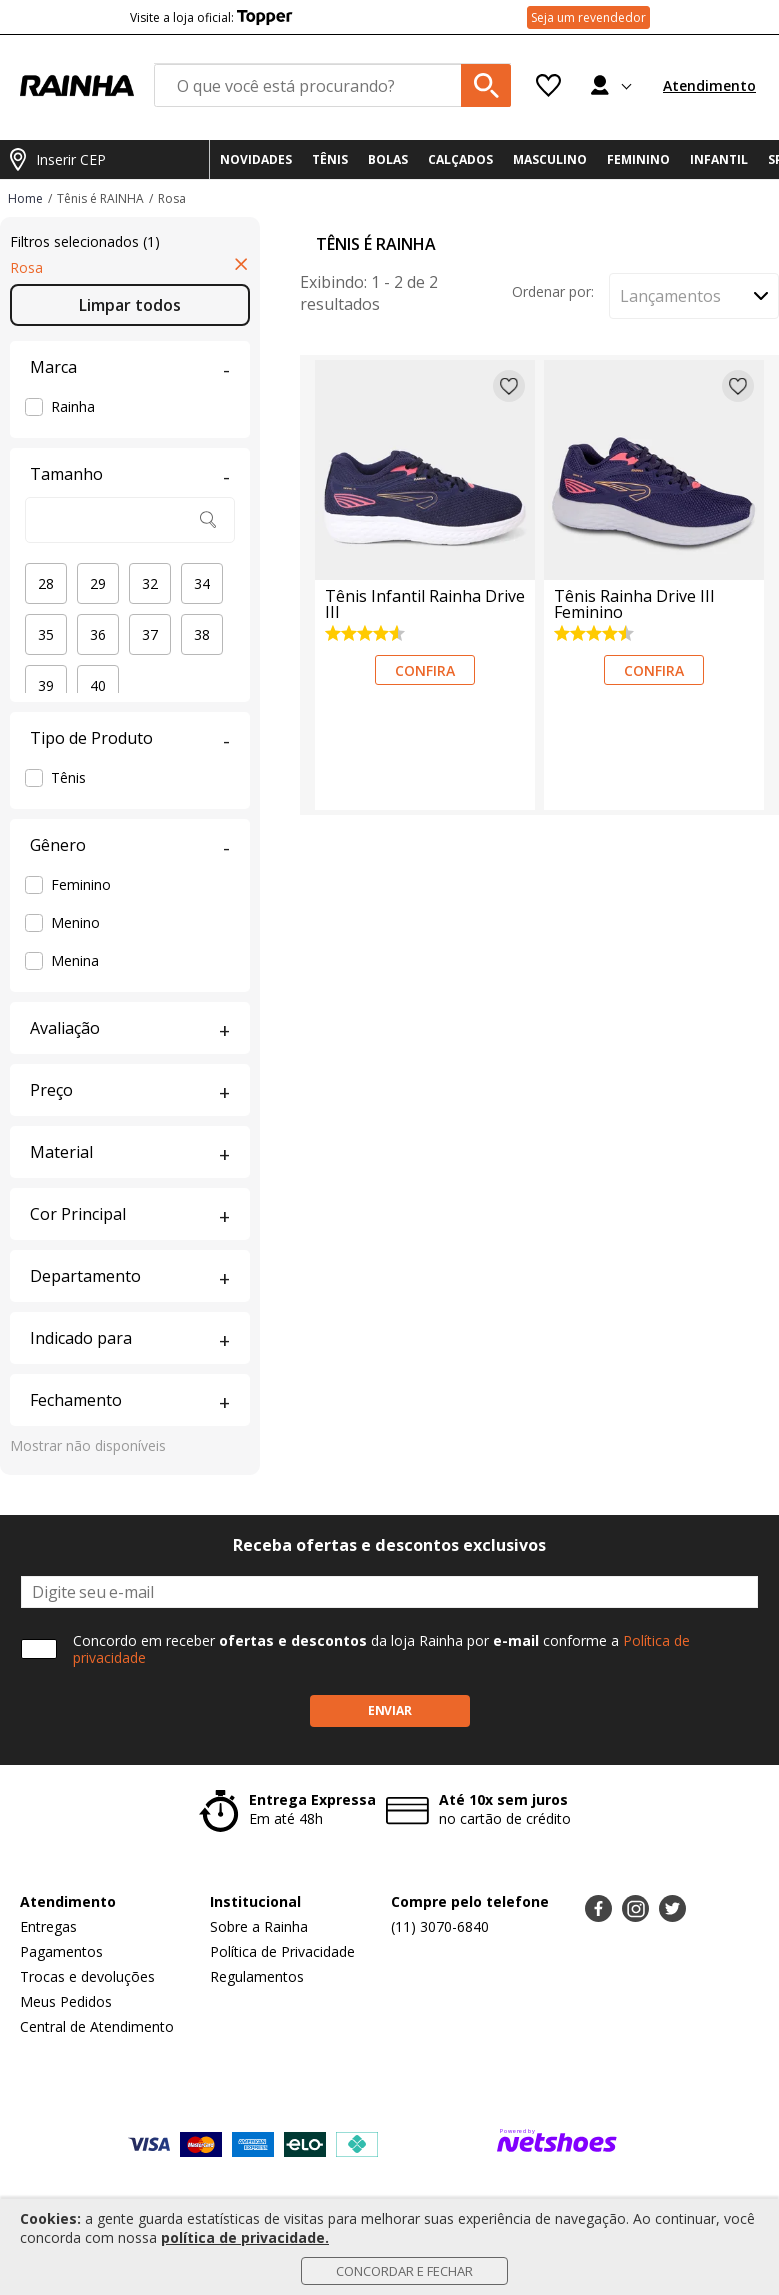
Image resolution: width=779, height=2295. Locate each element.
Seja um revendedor (588, 17)
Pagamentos (61, 1951)
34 (202, 583)
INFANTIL (719, 159)
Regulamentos (257, 1976)
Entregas (48, 1926)
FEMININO (638, 159)
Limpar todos (130, 305)
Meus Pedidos (66, 2001)
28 (46, 583)
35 (46, 634)
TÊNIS (330, 159)
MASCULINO (550, 159)
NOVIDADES (256, 159)
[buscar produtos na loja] (486, 85)
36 (98, 634)
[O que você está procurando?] (332, 85)
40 (98, 685)
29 (98, 583)
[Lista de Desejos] (548, 85)
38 (202, 634)
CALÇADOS (460, 159)
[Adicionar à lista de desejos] (509, 386)
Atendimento (709, 85)
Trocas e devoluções (87, 1976)
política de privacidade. (245, 2237)
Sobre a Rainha (259, 1926)
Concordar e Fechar (404, 2271)
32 (150, 583)
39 (46, 685)
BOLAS (388, 159)
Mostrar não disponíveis (88, 1445)
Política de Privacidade (282, 1951)
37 (150, 634)
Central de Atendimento (97, 2026)
